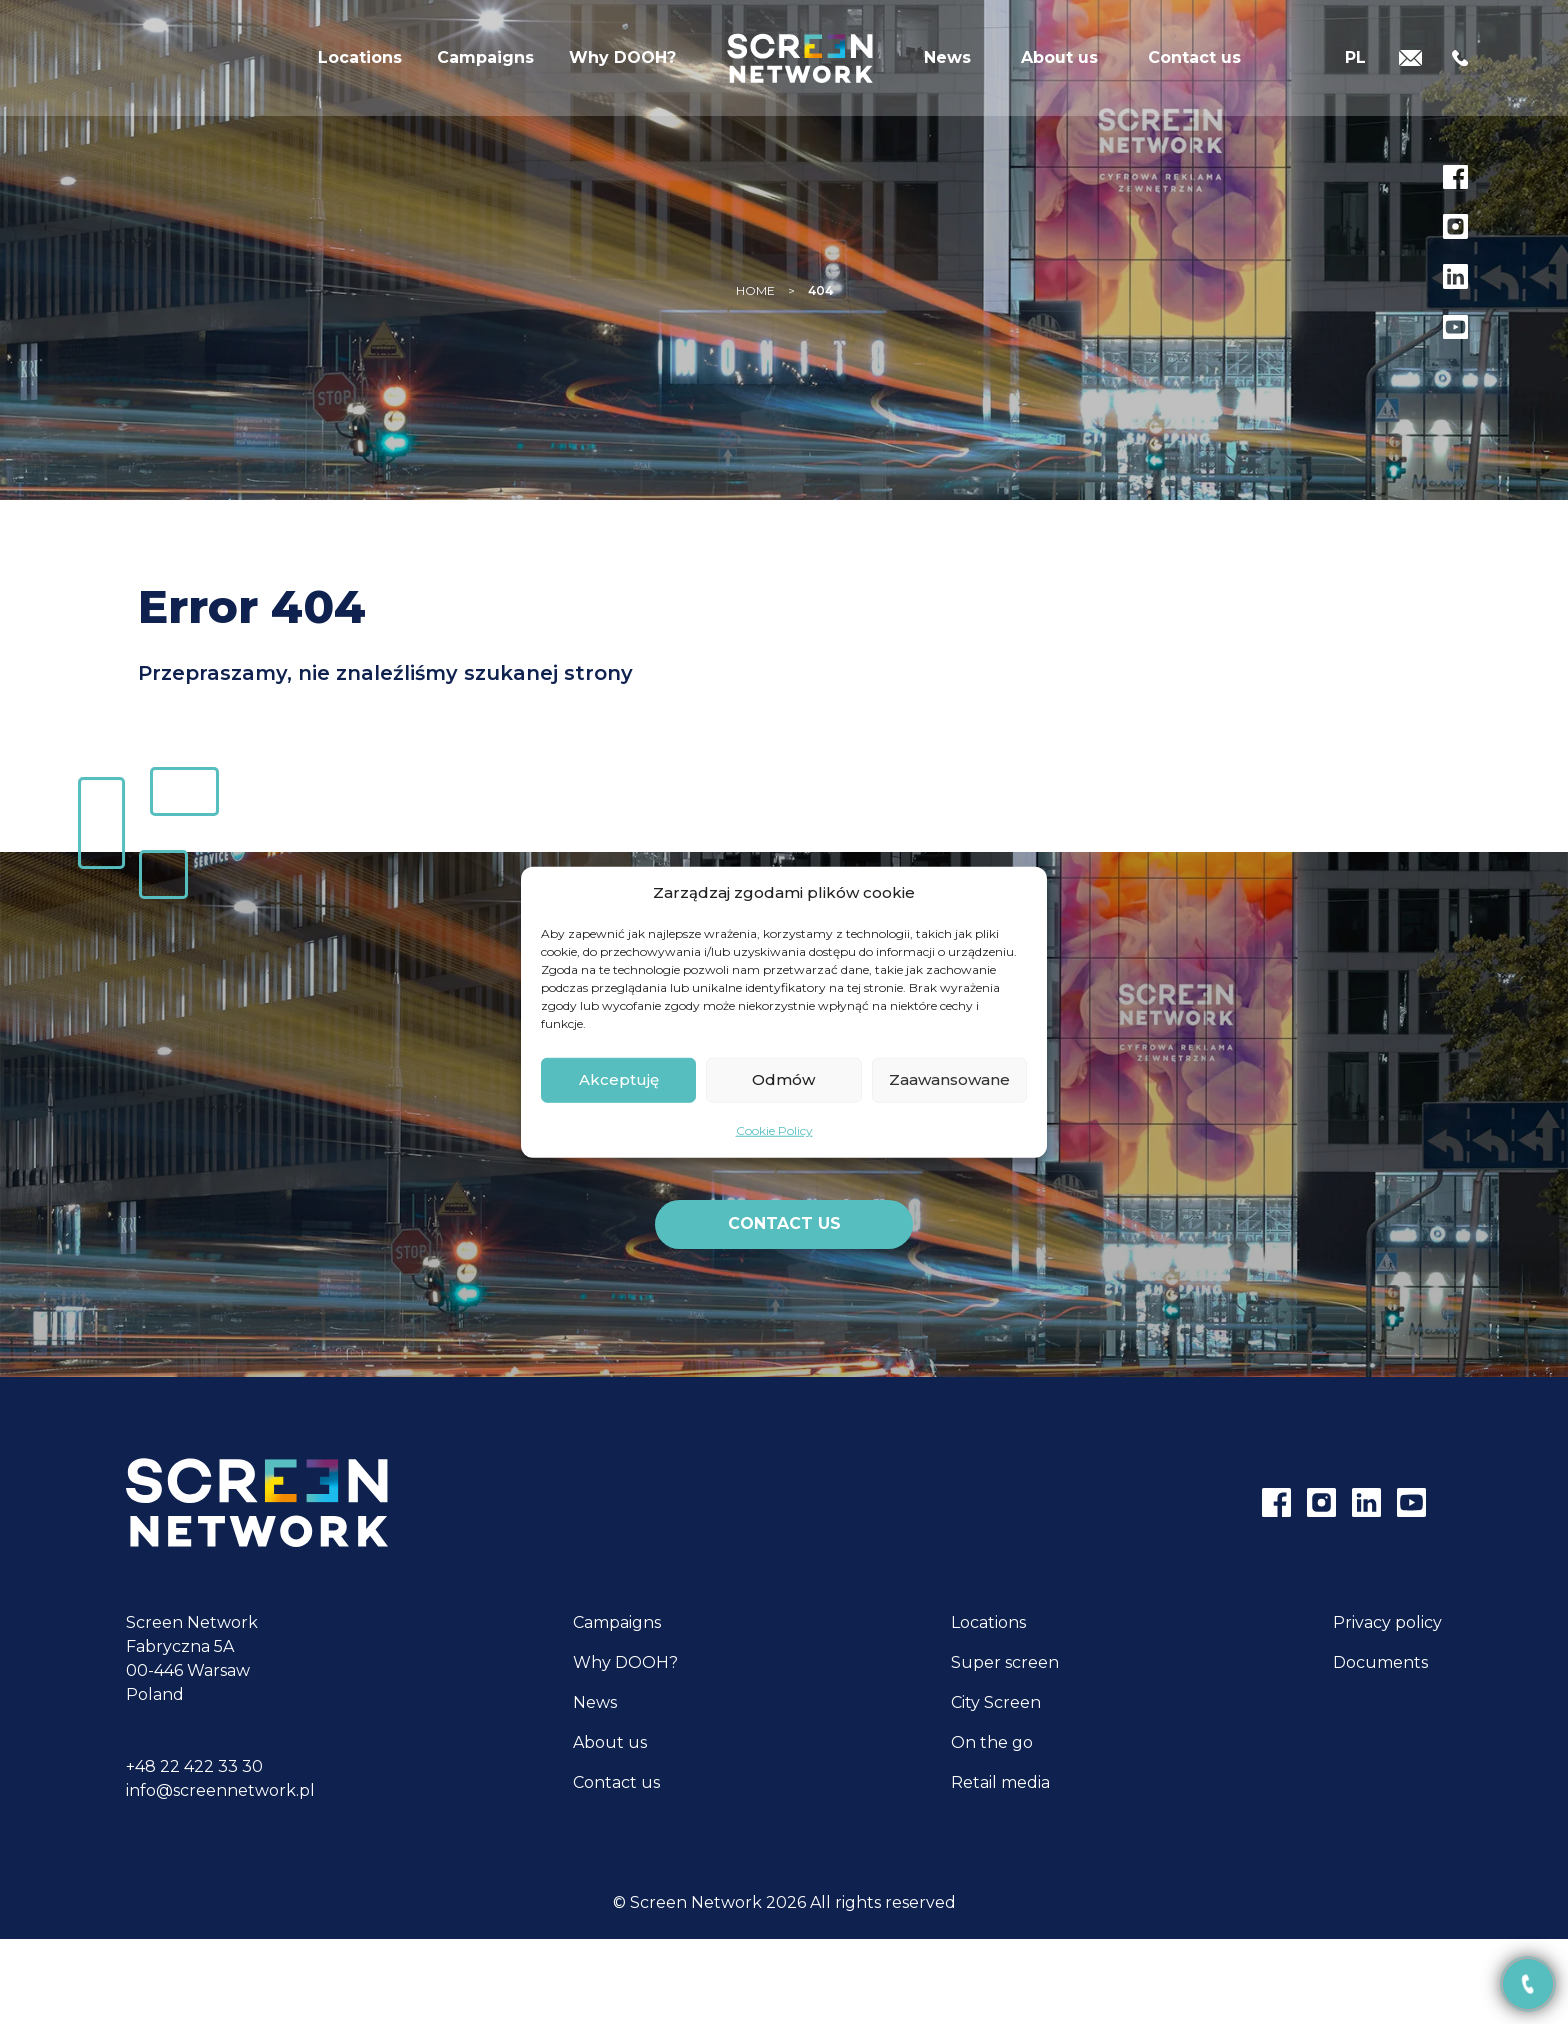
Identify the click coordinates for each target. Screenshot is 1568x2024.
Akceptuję (619, 1079)
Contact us (1194, 64)
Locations (360, 64)
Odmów (783, 1079)
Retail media (1000, 1782)
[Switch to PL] (1355, 62)
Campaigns (485, 64)
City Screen (996, 1702)
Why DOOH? (622, 64)
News (947, 64)
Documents (1380, 1662)
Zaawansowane (949, 1079)
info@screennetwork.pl (220, 1790)
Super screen (1005, 1662)
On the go (992, 1742)
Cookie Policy (774, 1129)
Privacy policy (1387, 1622)
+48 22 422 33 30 (194, 1766)
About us (1059, 64)
